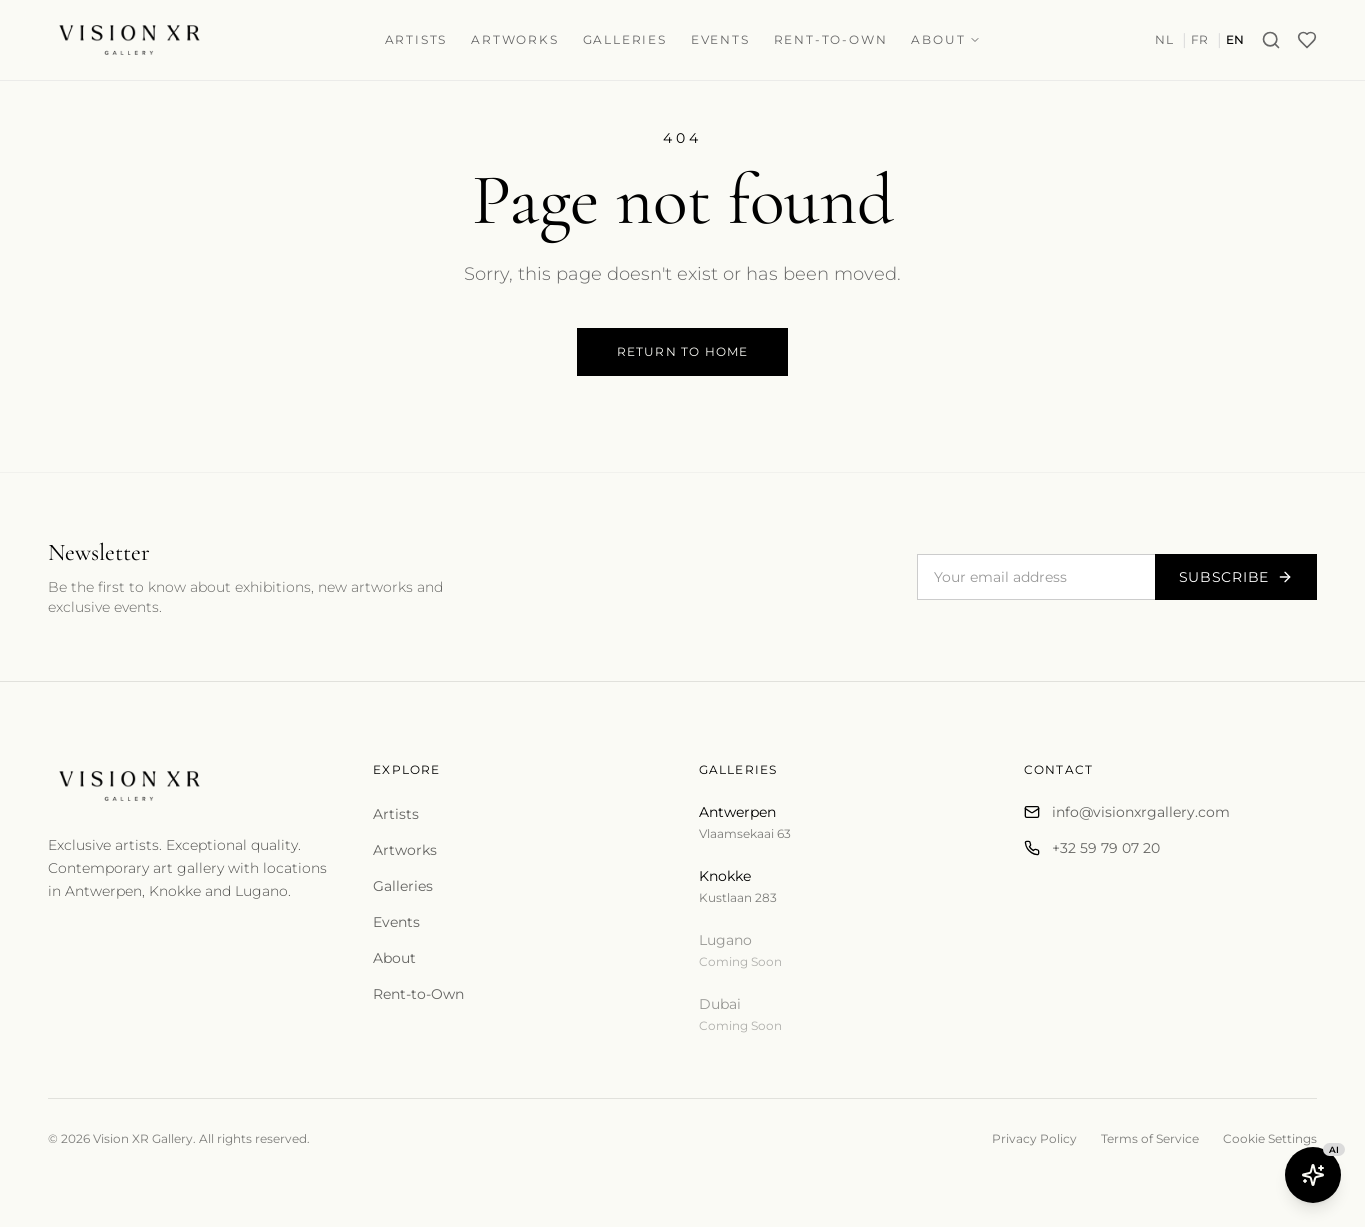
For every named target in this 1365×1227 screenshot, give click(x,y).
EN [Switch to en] (1235, 39)
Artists (416, 39)
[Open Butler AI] (1313, 1175)
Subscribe (1236, 577)
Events (720, 39)
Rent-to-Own (831, 39)
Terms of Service (1150, 1138)
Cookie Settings (1270, 1138)
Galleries (625, 39)
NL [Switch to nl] (1164, 39)
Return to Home (683, 351)
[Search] (1271, 40)
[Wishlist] (1307, 40)
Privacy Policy (1034, 1138)
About (946, 39)
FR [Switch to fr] (1200, 39)
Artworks (514, 39)
